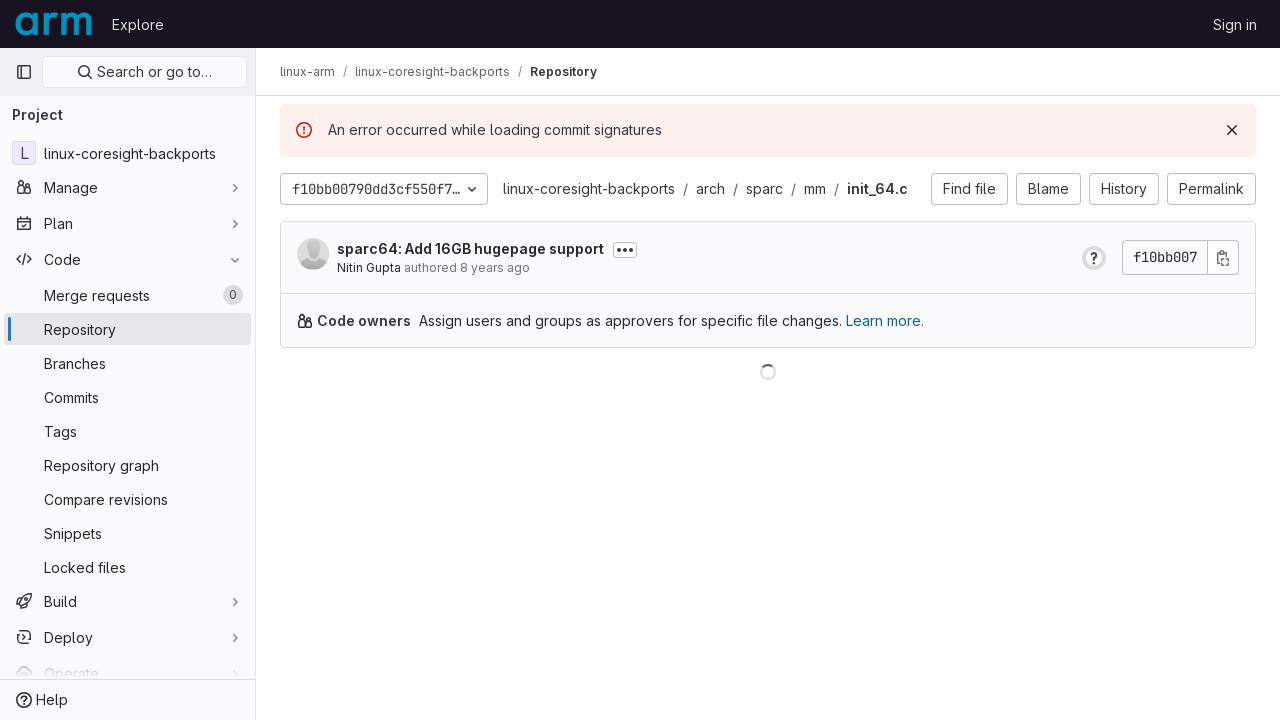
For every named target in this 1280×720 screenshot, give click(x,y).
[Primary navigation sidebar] (24, 72)
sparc (764, 188)
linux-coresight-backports (589, 188)
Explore (138, 24)
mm (815, 188)
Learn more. (885, 320)
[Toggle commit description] (625, 250)
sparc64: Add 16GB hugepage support (470, 248)
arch (710, 188)
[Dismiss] (1232, 130)
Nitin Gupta (369, 267)
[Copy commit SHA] (1223, 257)
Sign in (1235, 24)
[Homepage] (53, 24)
